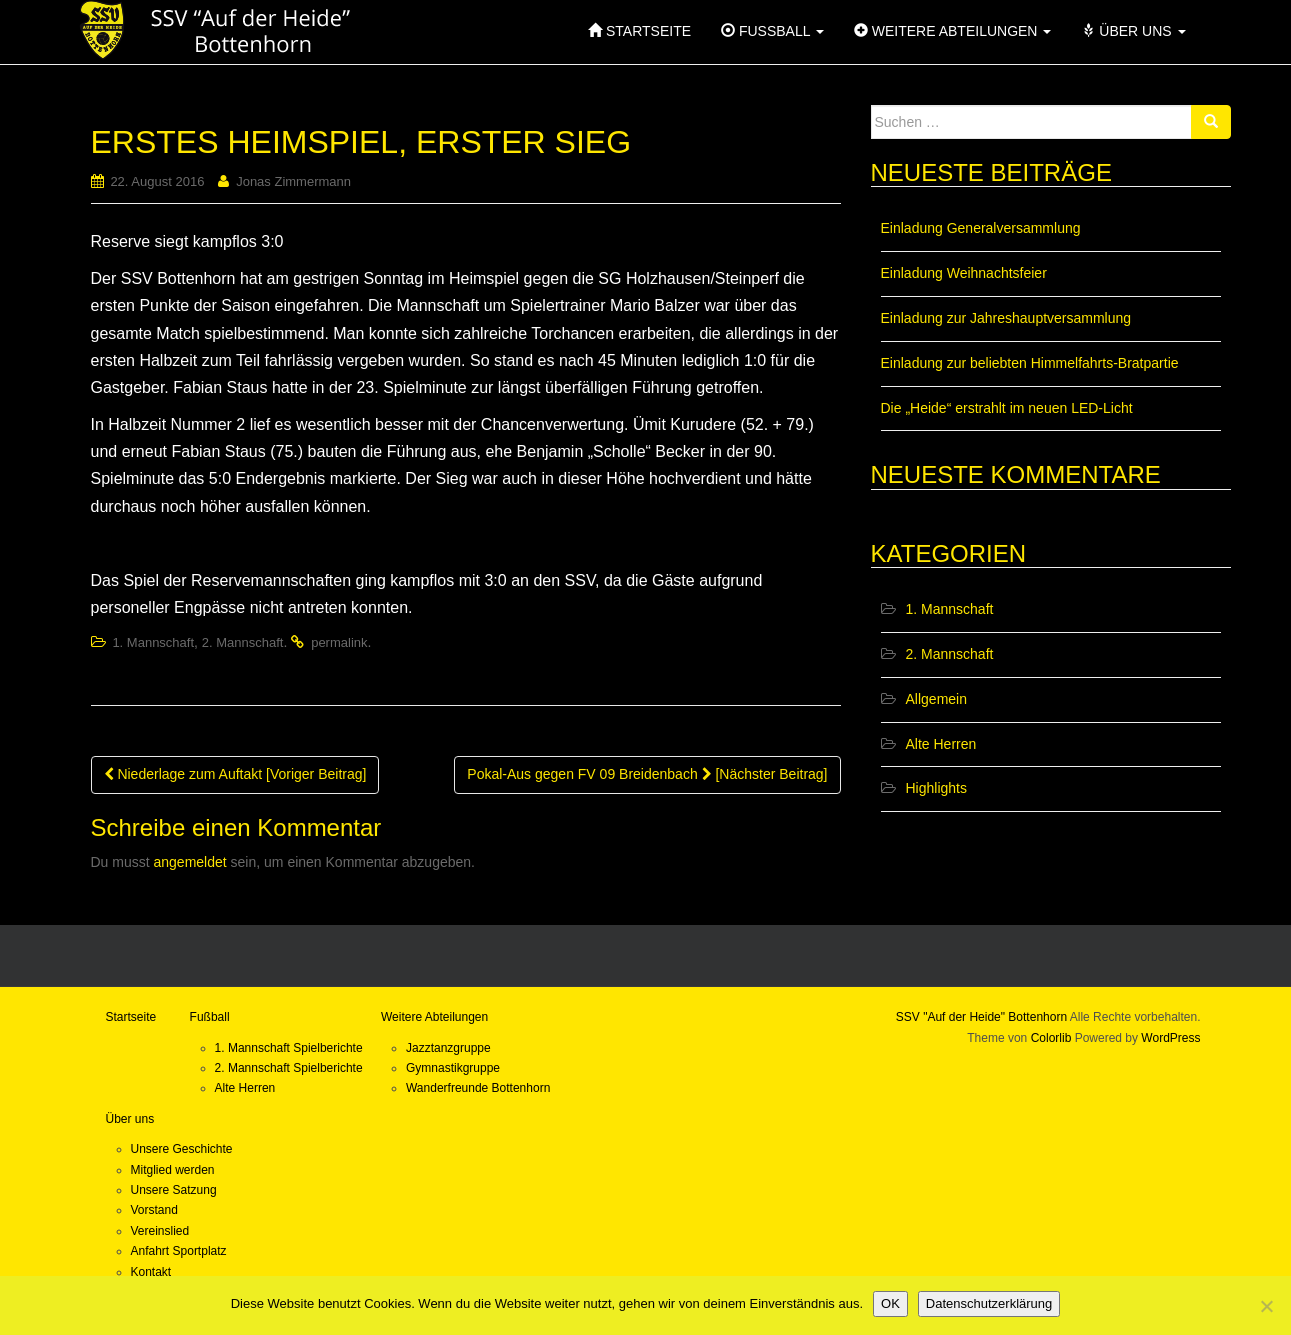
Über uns (130, 1119)
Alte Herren (941, 744)
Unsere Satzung (174, 1190)
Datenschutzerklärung (989, 1303)
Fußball (210, 1017)
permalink (339, 642)
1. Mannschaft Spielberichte (289, 1048)
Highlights (936, 788)
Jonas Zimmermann (293, 181)
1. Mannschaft (153, 642)
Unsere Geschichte (182, 1149)
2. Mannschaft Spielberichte (289, 1068)
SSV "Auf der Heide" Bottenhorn (981, 1017)
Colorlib (1051, 1038)
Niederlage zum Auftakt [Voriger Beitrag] (235, 774)
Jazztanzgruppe (448, 1048)
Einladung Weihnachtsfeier (964, 273)
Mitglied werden (173, 1170)
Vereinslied (160, 1231)
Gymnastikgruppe (453, 1068)
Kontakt (151, 1272)
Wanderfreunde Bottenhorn (478, 1088)
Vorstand (154, 1210)
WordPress (1170, 1038)
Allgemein (936, 699)
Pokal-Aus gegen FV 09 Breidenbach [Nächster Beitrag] (647, 774)
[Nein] (1266, 1306)
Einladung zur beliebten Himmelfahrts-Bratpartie (1030, 363)
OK (890, 1303)
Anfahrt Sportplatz (179, 1251)
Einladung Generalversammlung (981, 228)
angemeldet (190, 862)
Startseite (131, 1017)
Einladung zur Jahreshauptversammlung (1006, 318)
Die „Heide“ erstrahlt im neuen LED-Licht (1007, 408)
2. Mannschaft (243, 642)
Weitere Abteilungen (434, 1017)
